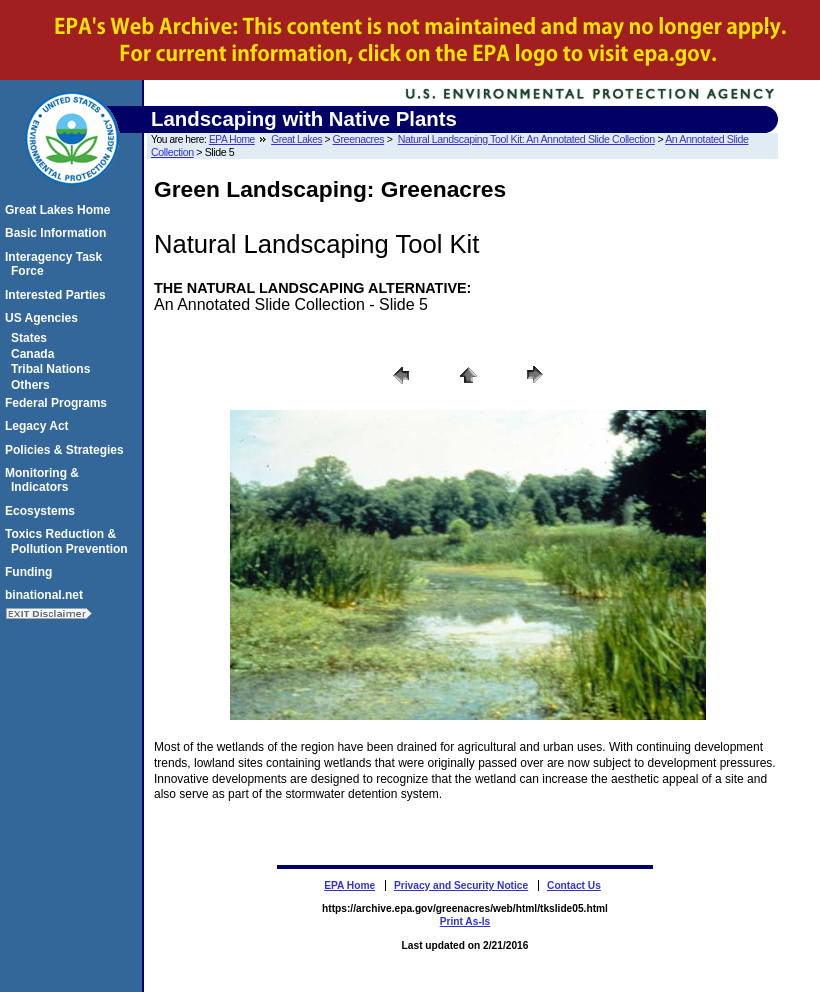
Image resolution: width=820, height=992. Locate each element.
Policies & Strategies (67, 450)
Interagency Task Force (56, 264)
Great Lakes (296, 139)
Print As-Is (465, 921)
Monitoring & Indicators (45, 480)
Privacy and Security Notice (461, 885)
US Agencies (44, 318)
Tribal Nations (53, 369)
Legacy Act (40, 426)
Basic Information (58, 233)
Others (33, 385)
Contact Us (574, 885)
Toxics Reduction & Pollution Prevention (69, 541)
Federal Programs (59, 403)
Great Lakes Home (60, 210)
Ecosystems (43, 511)
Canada (35, 354)
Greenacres (359, 139)
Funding (31, 572)
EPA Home (232, 139)
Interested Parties (58, 295)
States (32, 338)
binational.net (47, 595)
